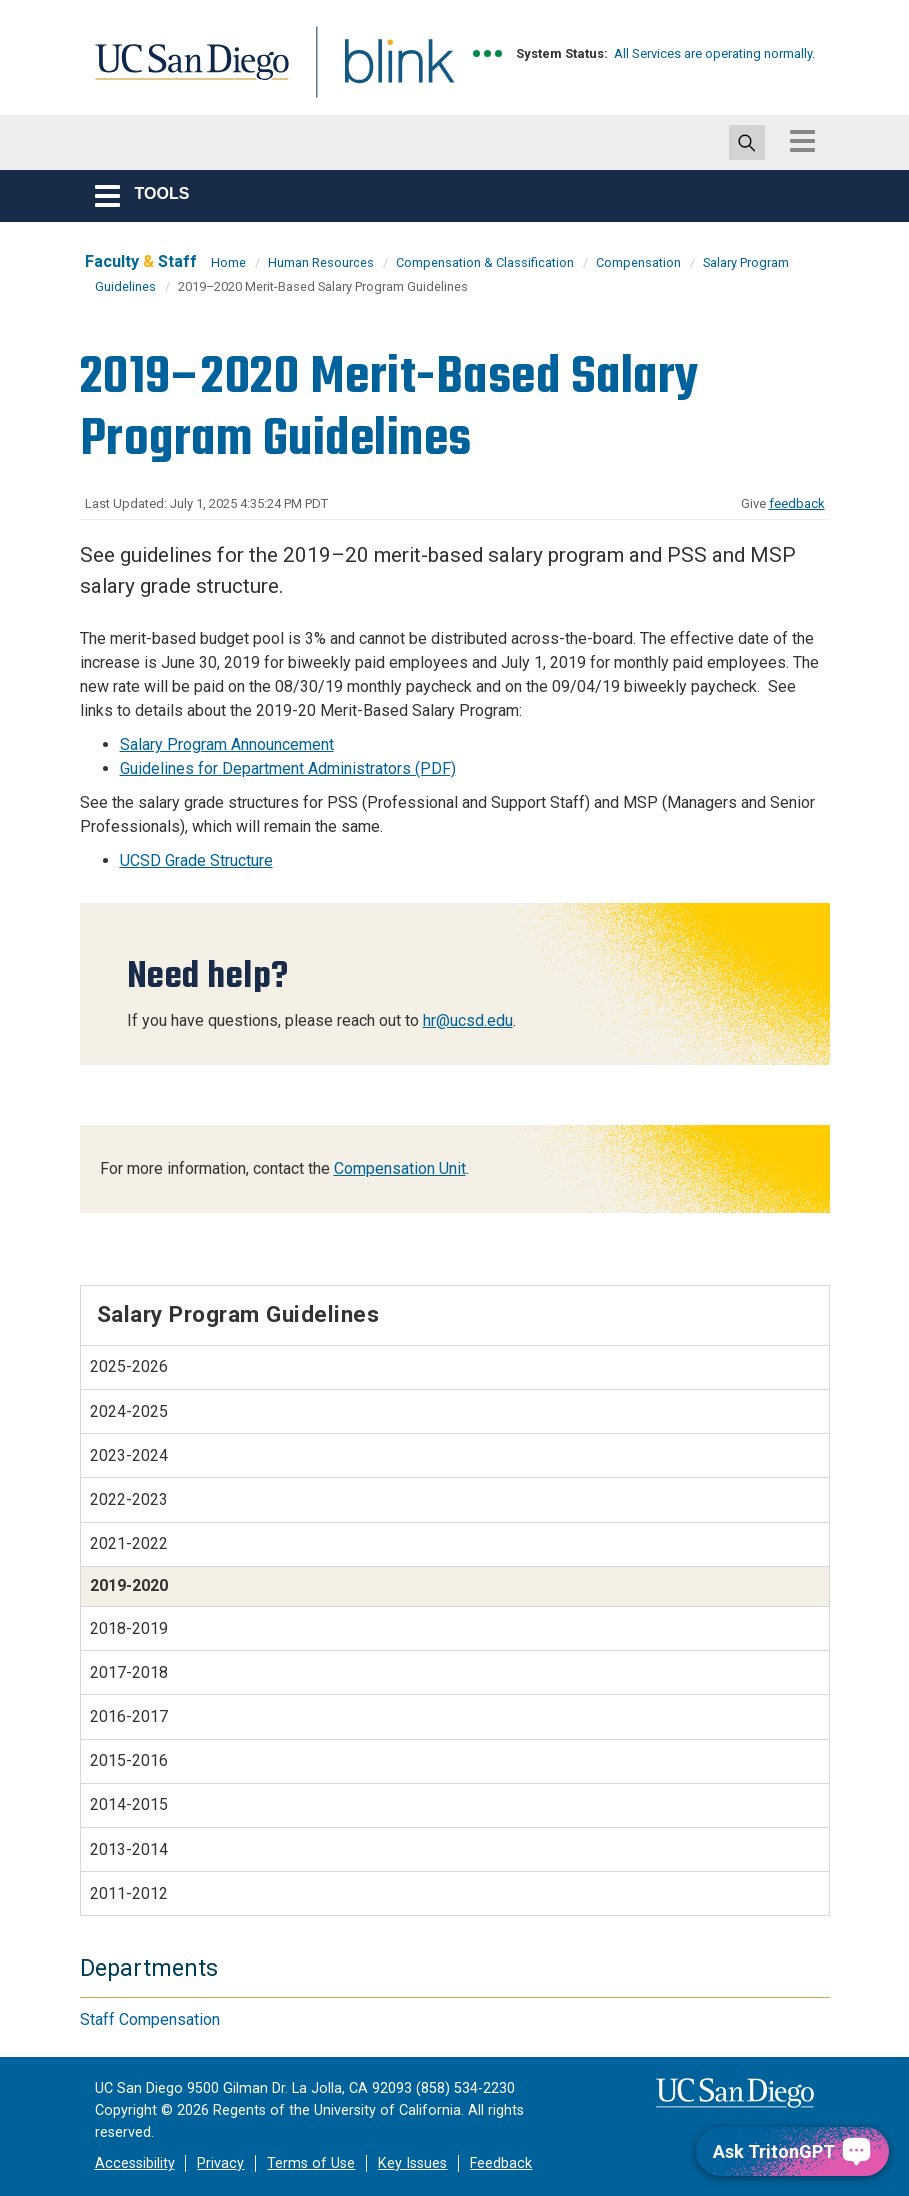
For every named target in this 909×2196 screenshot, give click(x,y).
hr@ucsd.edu (468, 1020)
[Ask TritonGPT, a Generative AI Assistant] (792, 2151)
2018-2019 (129, 1628)
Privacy (220, 2163)
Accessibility (135, 2163)
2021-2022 (129, 1543)
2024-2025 (129, 1411)
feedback (797, 503)
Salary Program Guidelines (238, 1314)
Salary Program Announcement (227, 744)
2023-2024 (129, 1455)
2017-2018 (129, 1672)
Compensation (638, 262)
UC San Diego (185, 73)
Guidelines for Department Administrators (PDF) (288, 768)
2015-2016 (129, 1760)
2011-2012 (129, 1893)
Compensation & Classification (485, 262)
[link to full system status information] (488, 53)
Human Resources (321, 262)
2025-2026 (129, 1366)
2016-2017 (129, 1716)
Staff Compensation (150, 2019)
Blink (380, 73)
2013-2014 (129, 1849)
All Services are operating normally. (714, 53)
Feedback (501, 2163)
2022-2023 (129, 1499)
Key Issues (412, 2163)
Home (228, 262)
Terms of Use (311, 2163)
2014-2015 (129, 1804)
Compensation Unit (400, 1168)
